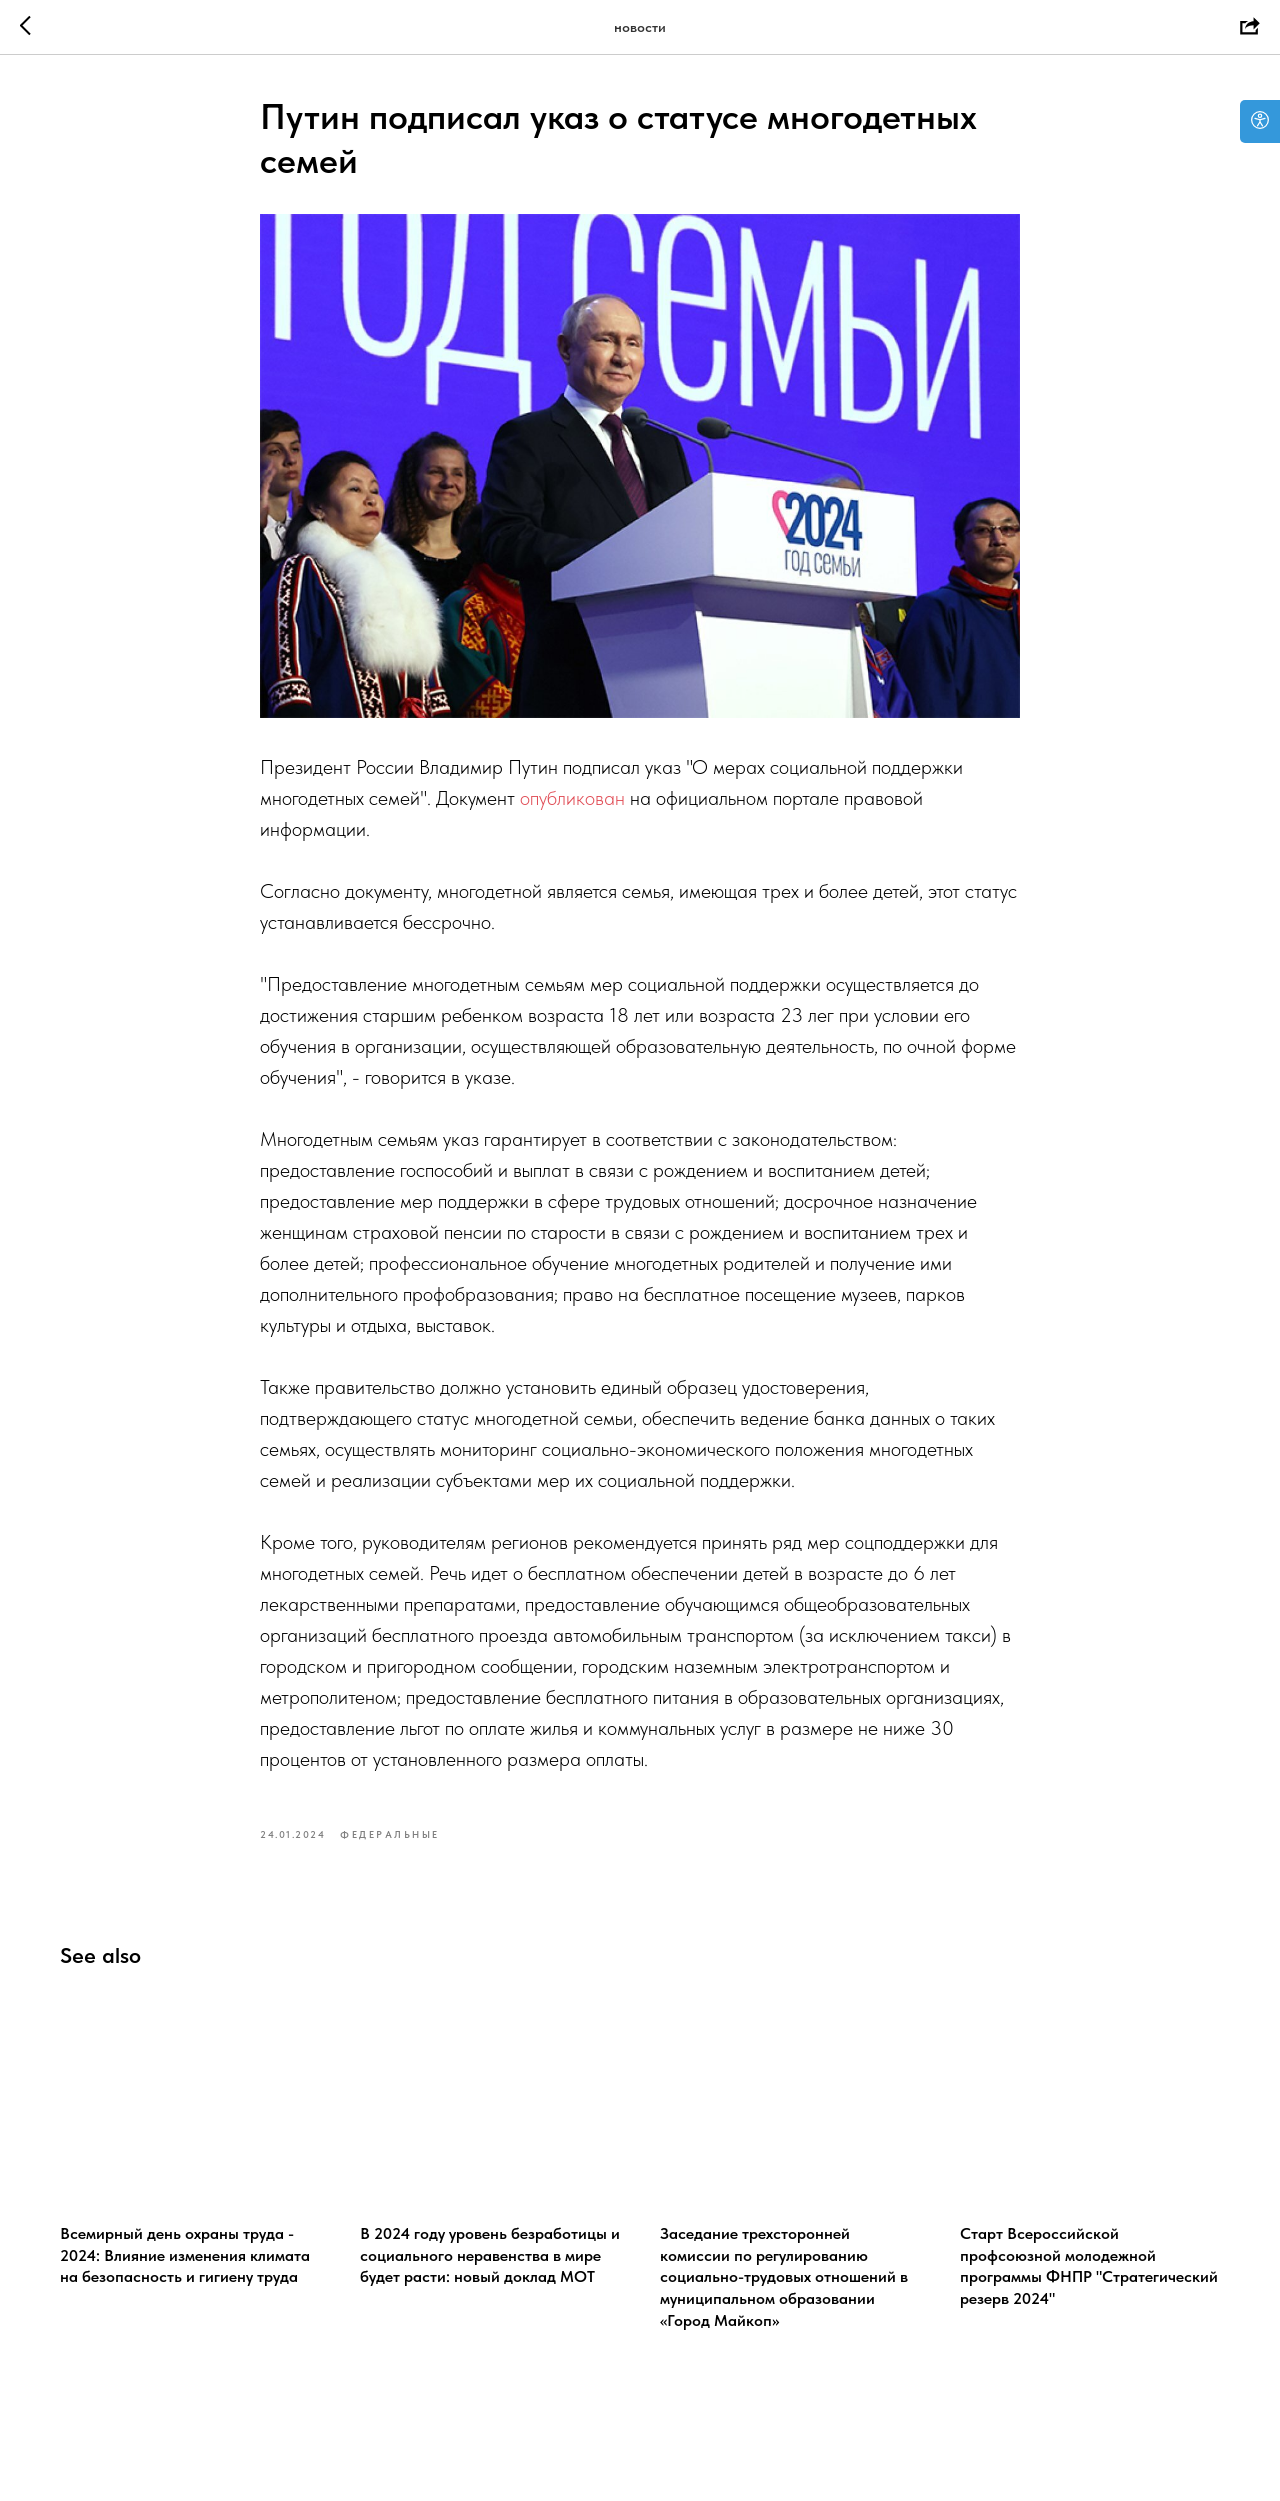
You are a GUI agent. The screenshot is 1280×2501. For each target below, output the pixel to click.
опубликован (572, 798)
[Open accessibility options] (1260, 121)
